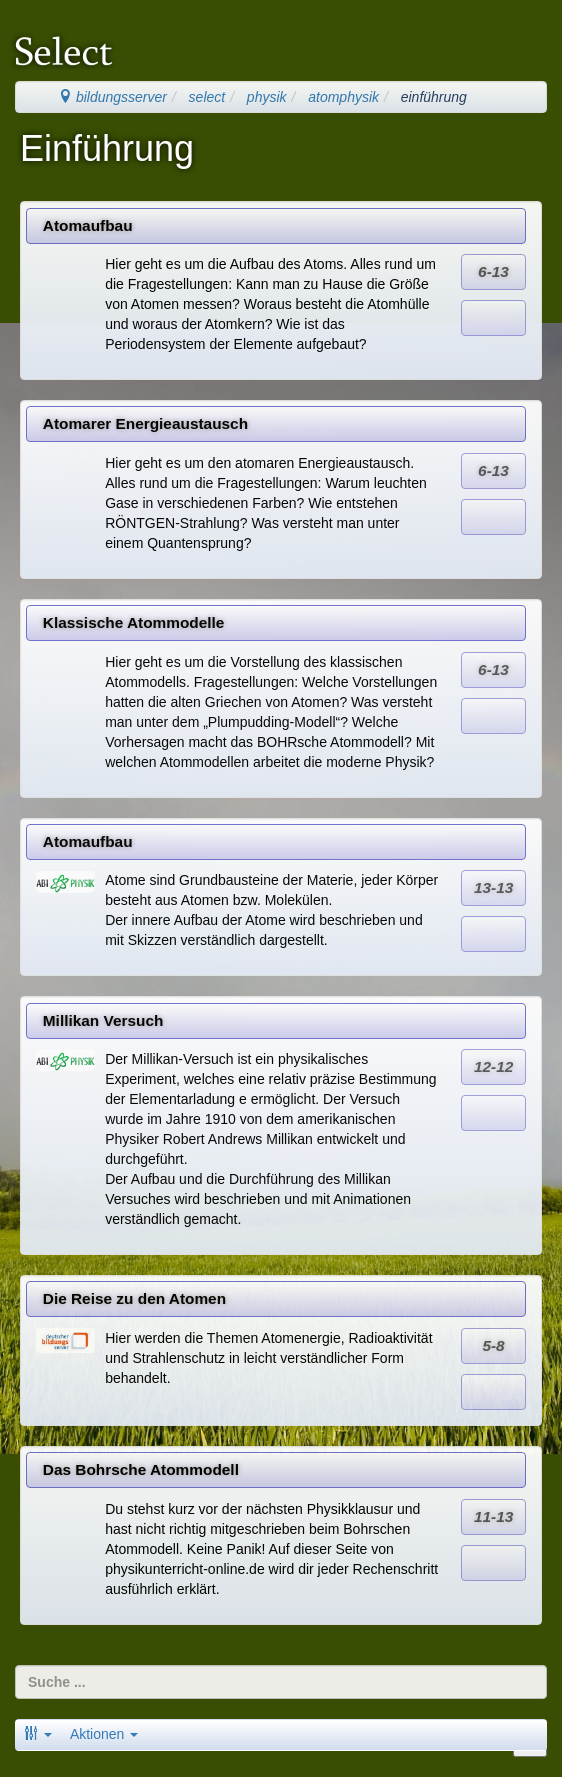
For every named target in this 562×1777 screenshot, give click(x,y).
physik (267, 97)
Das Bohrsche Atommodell (141, 1469)
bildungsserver (112, 97)
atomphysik (343, 97)
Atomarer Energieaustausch (145, 423)
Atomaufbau (88, 225)
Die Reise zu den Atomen (134, 1298)
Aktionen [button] (104, 1734)
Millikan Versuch (103, 1020)
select (207, 97)
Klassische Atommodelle (134, 622)
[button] (38, 1734)
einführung (434, 97)
